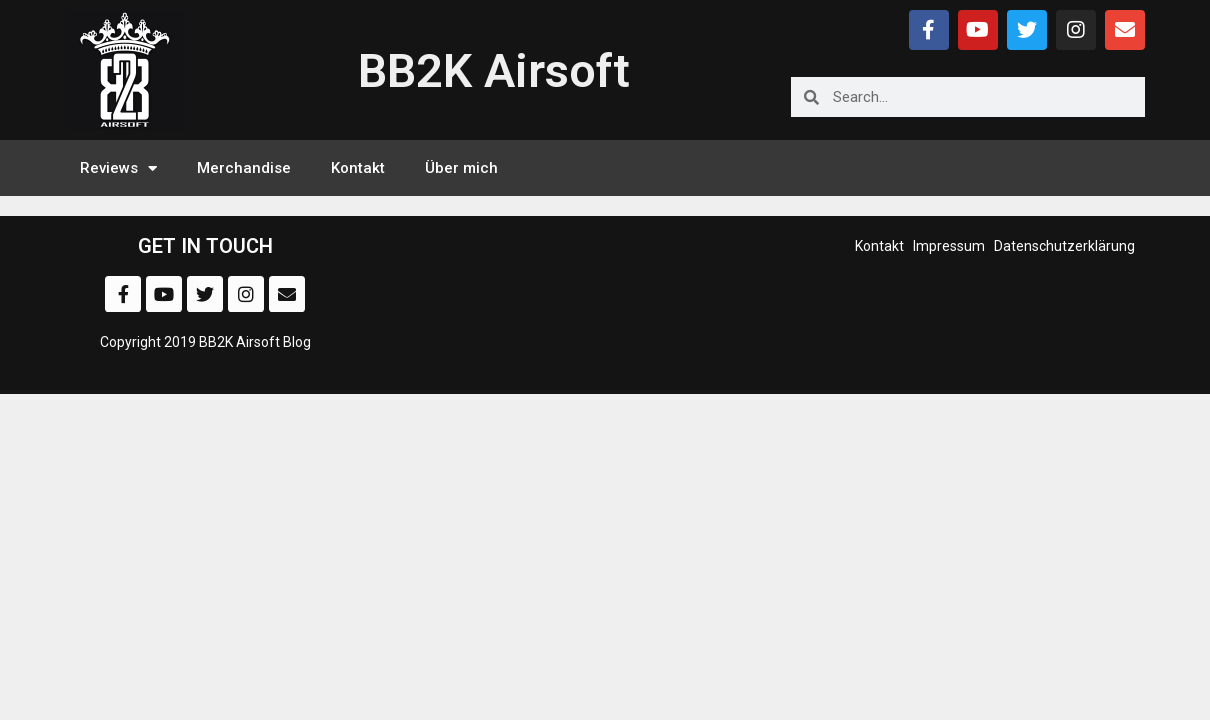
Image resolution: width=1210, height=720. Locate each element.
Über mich (461, 168)
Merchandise (244, 168)
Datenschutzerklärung (1064, 246)
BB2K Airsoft (494, 70)
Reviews (118, 168)
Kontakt (358, 168)
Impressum (949, 246)
